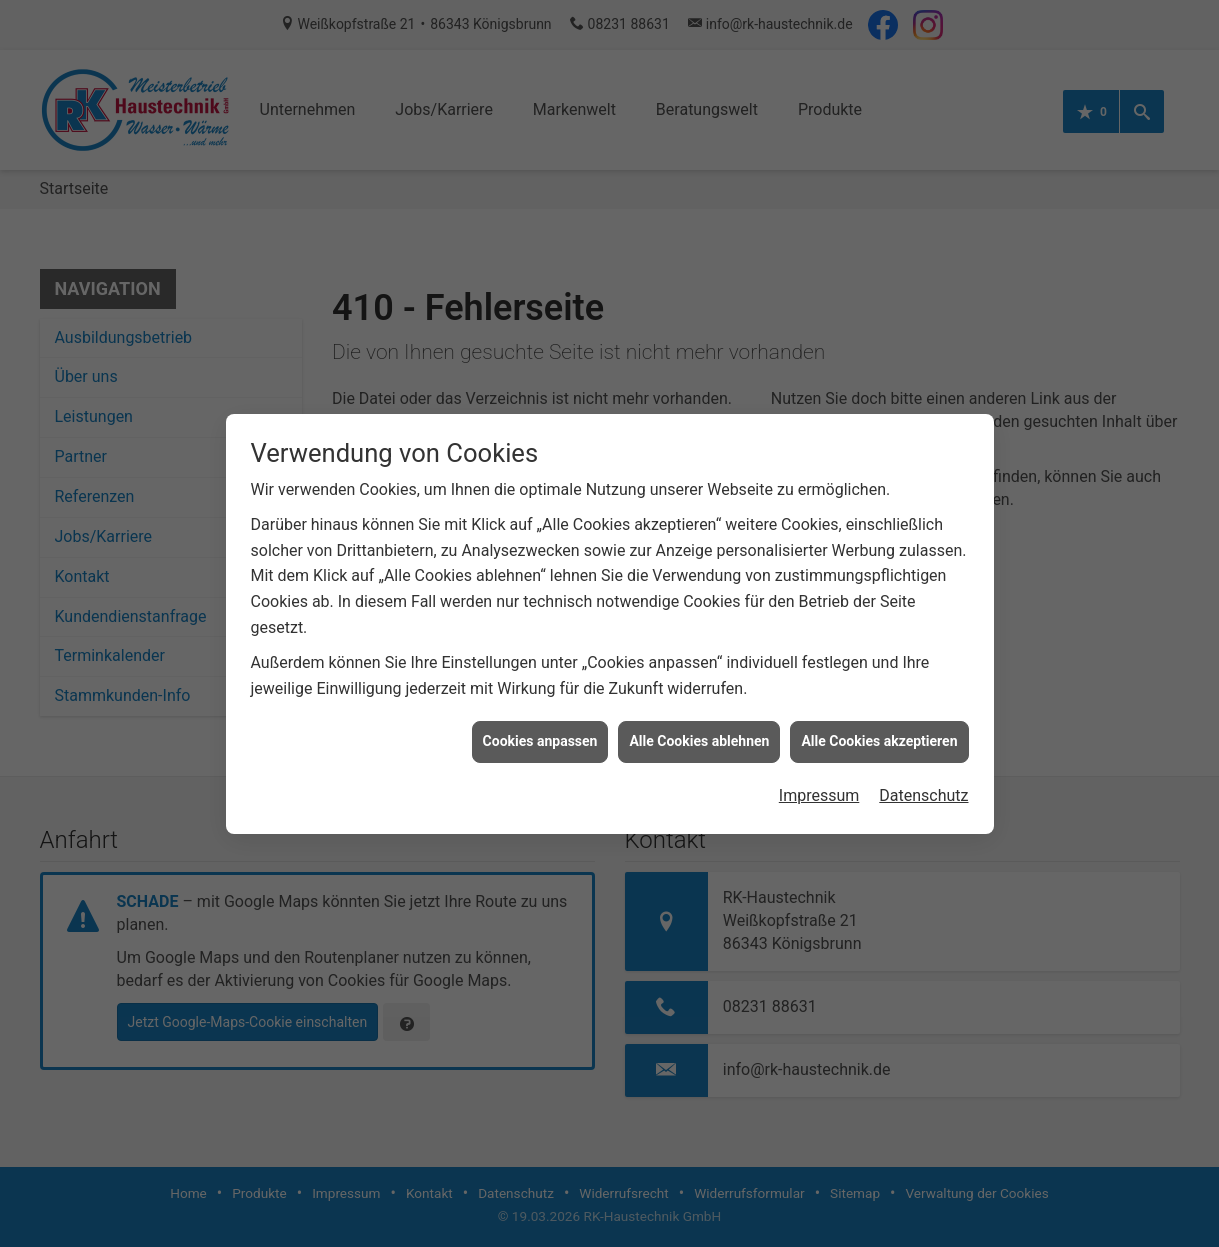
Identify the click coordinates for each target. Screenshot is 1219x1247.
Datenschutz (923, 780)
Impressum (819, 780)
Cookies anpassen (540, 727)
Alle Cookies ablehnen (699, 727)
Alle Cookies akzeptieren (879, 727)
